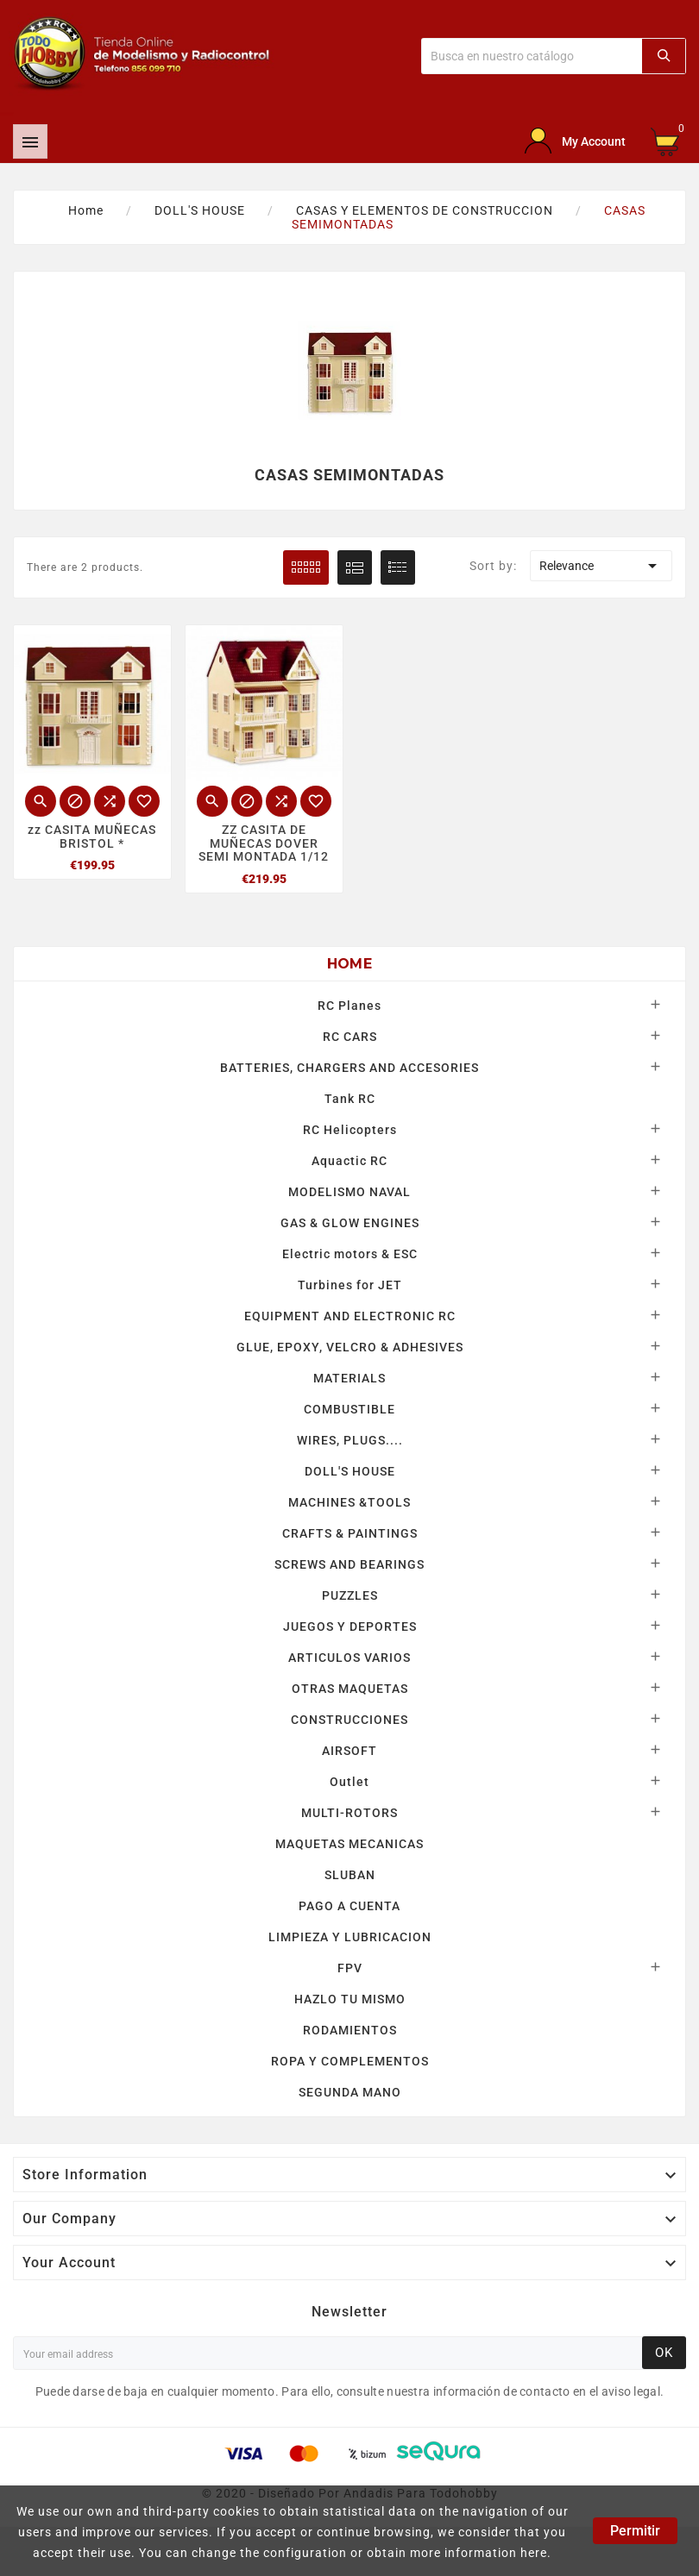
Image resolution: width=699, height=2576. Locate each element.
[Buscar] (532, 56)
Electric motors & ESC (350, 1254)
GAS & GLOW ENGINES (349, 1223)
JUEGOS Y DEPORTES (350, 1626)
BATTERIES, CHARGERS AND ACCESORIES (349, 1068)
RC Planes (349, 1005)
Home (349, 964)
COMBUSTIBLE (349, 1409)
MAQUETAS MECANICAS (349, 1844)
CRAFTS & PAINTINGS (350, 1533)
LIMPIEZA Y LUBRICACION (349, 1937)
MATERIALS (349, 1378)
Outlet (349, 1782)
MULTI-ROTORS (349, 1813)
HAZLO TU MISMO (350, 1999)
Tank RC (349, 1099)
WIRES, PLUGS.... (350, 1440)
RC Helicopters (350, 1130)
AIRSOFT (349, 1751)
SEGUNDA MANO (350, 2092)
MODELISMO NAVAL (349, 1192)
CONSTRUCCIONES (349, 1720)
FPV (349, 1968)
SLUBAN (349, 1875)
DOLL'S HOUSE (350, 1471)
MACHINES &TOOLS (349, 1502)
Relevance (600, 565)
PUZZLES (350, 1595)
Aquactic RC (349, 1161)
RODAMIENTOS (350, 2030)
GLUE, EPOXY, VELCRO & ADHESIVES (349, 1347)
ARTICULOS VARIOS (349, 1657)
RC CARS (350, 1037)
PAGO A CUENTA (349, 1906)
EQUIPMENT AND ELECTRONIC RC (350, 1316)
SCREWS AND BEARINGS (349, 1564)
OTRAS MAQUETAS (350, 1688)
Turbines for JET (350, 1285)
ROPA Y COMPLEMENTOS (350, 2061)
